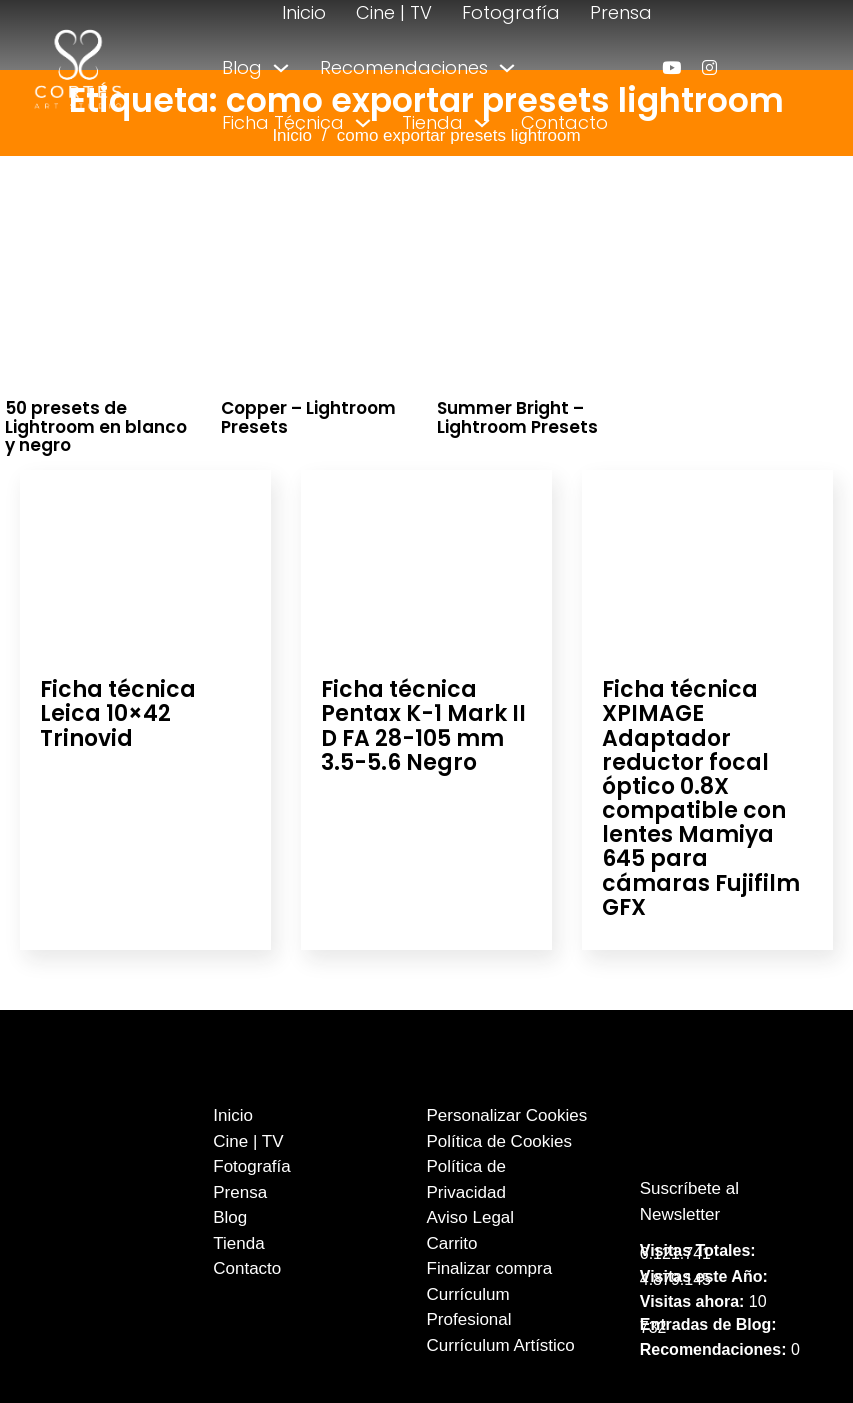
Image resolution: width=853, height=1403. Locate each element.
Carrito (452, 1243)
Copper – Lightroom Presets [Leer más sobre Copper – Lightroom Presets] (308, 417)
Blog (242, 67)
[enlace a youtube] (671, 67)
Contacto (564, 122)
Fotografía (511, 12)
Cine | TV (394, 12)
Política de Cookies (500, 1141)
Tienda (432, 122)
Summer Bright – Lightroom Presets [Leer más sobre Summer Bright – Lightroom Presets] (517, 417)
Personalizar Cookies (507, 1115)
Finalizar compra (490, 1268)
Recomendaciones (404, 67)
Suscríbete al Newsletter (689, 1201)
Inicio (304, 12)
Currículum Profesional (469, 1307)
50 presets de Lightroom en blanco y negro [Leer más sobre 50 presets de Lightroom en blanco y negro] (96, 426)
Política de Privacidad (466, 1179)
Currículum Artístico (501, 1345)
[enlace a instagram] (709, 67)
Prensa (621, 12)
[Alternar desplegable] (281, 68)
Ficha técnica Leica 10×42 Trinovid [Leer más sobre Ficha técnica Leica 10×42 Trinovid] (118, 713)
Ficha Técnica (283, 122)
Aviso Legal (471, 1217)
